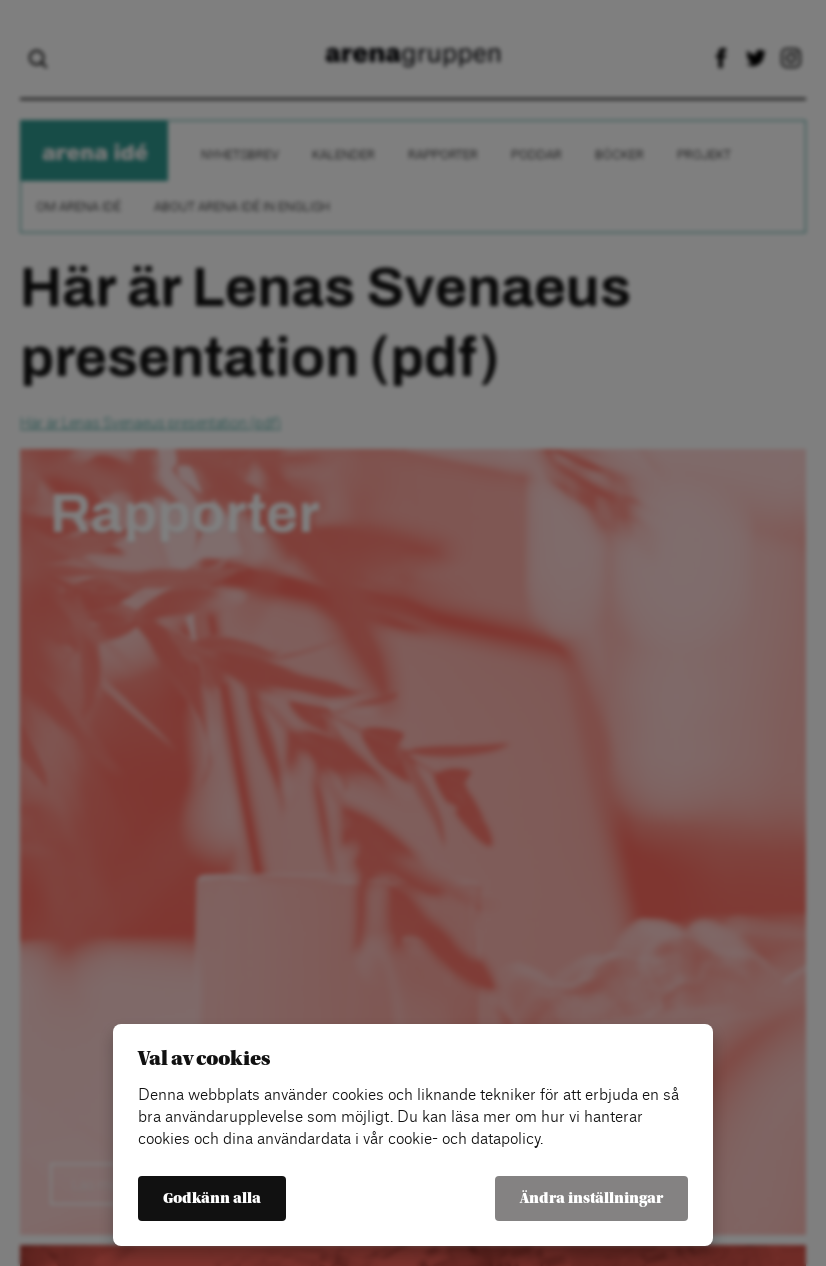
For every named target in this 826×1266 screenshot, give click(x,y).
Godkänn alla (212, 1198)
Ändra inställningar (591, 1198)
